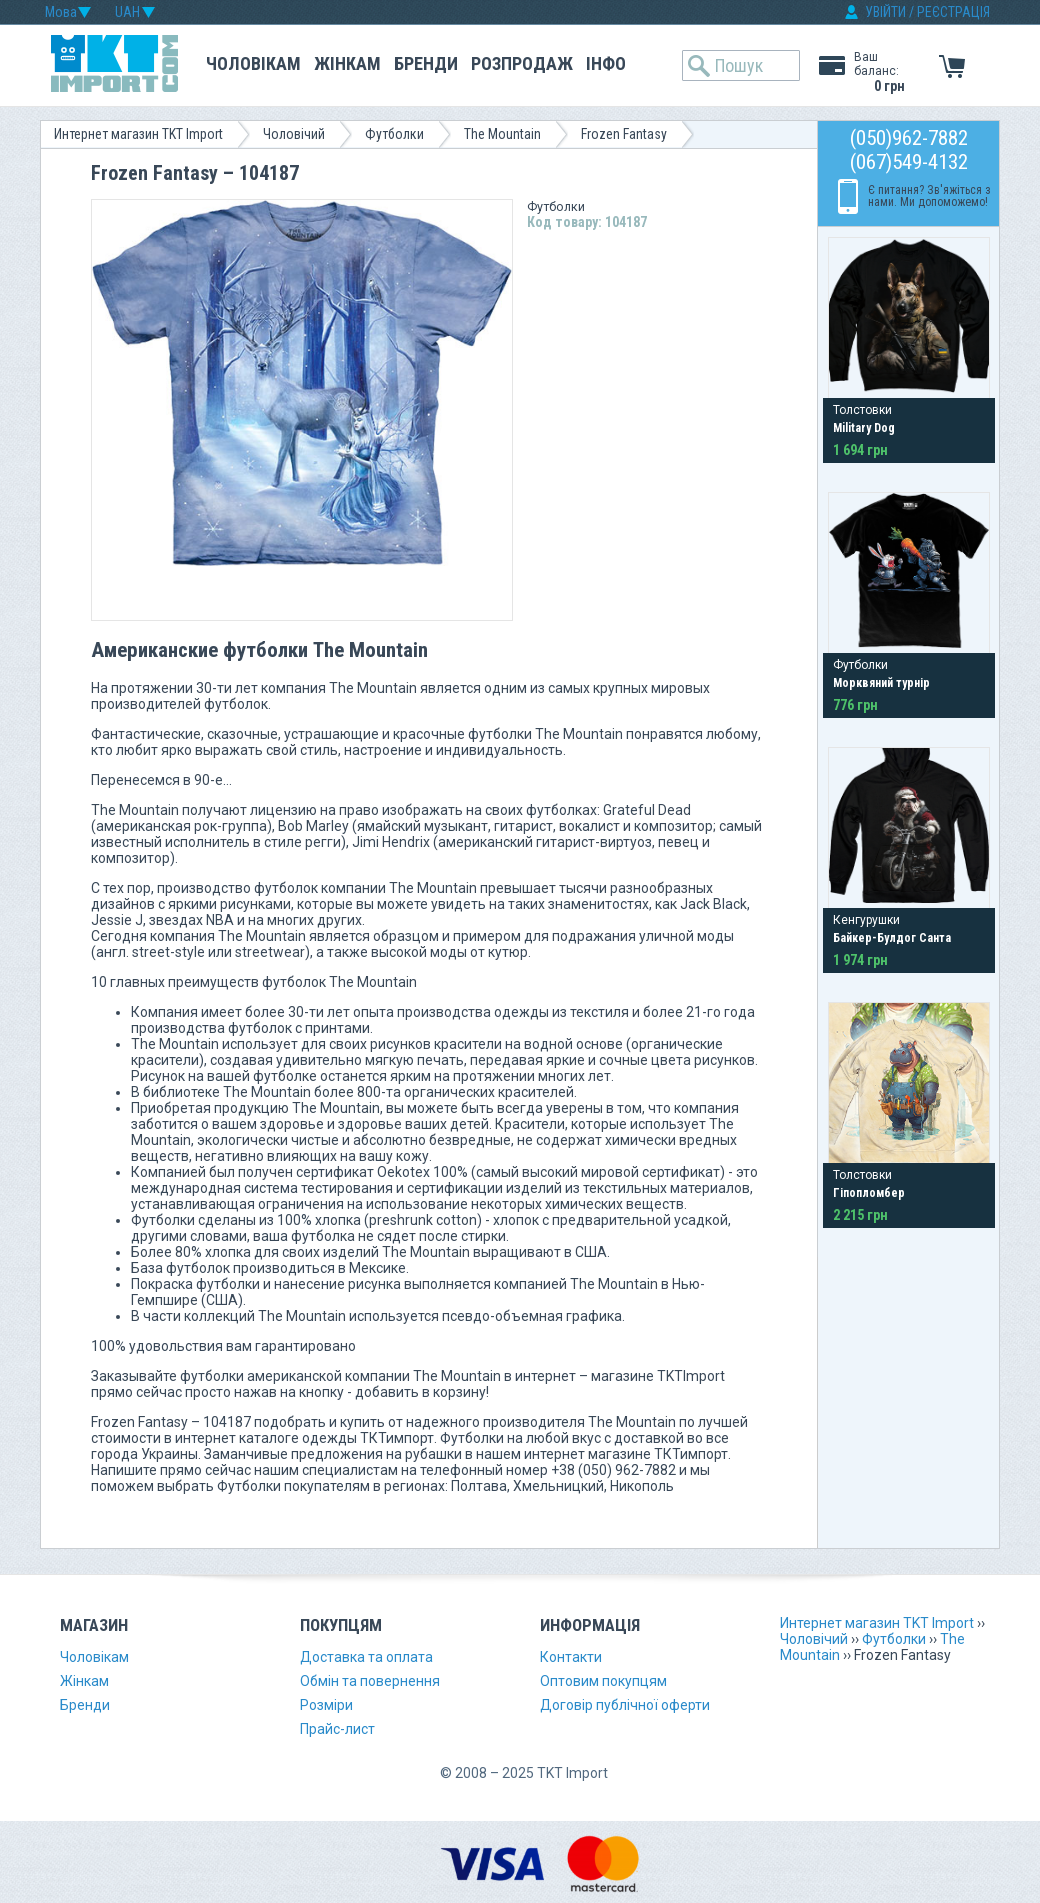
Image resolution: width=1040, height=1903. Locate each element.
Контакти (571, 1657)
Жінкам (347, 63)
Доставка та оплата (366, 1657)
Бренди (426, 63)
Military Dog (864, 428)
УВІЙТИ (885, 12)
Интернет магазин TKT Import (138, 134)
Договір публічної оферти (625, 1705)
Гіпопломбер (869, 1193)
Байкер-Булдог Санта (892, 938)
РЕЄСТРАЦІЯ (953, 12)
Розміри (326, 1705)
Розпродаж (522, 63)
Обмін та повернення (370, 1681)
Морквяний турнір (881, 683)
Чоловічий (294, 134)
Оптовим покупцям (603, 1681)
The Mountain (502, 134)
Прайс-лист (337, 1729)
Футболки (394, 134)
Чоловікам (253, 63)
